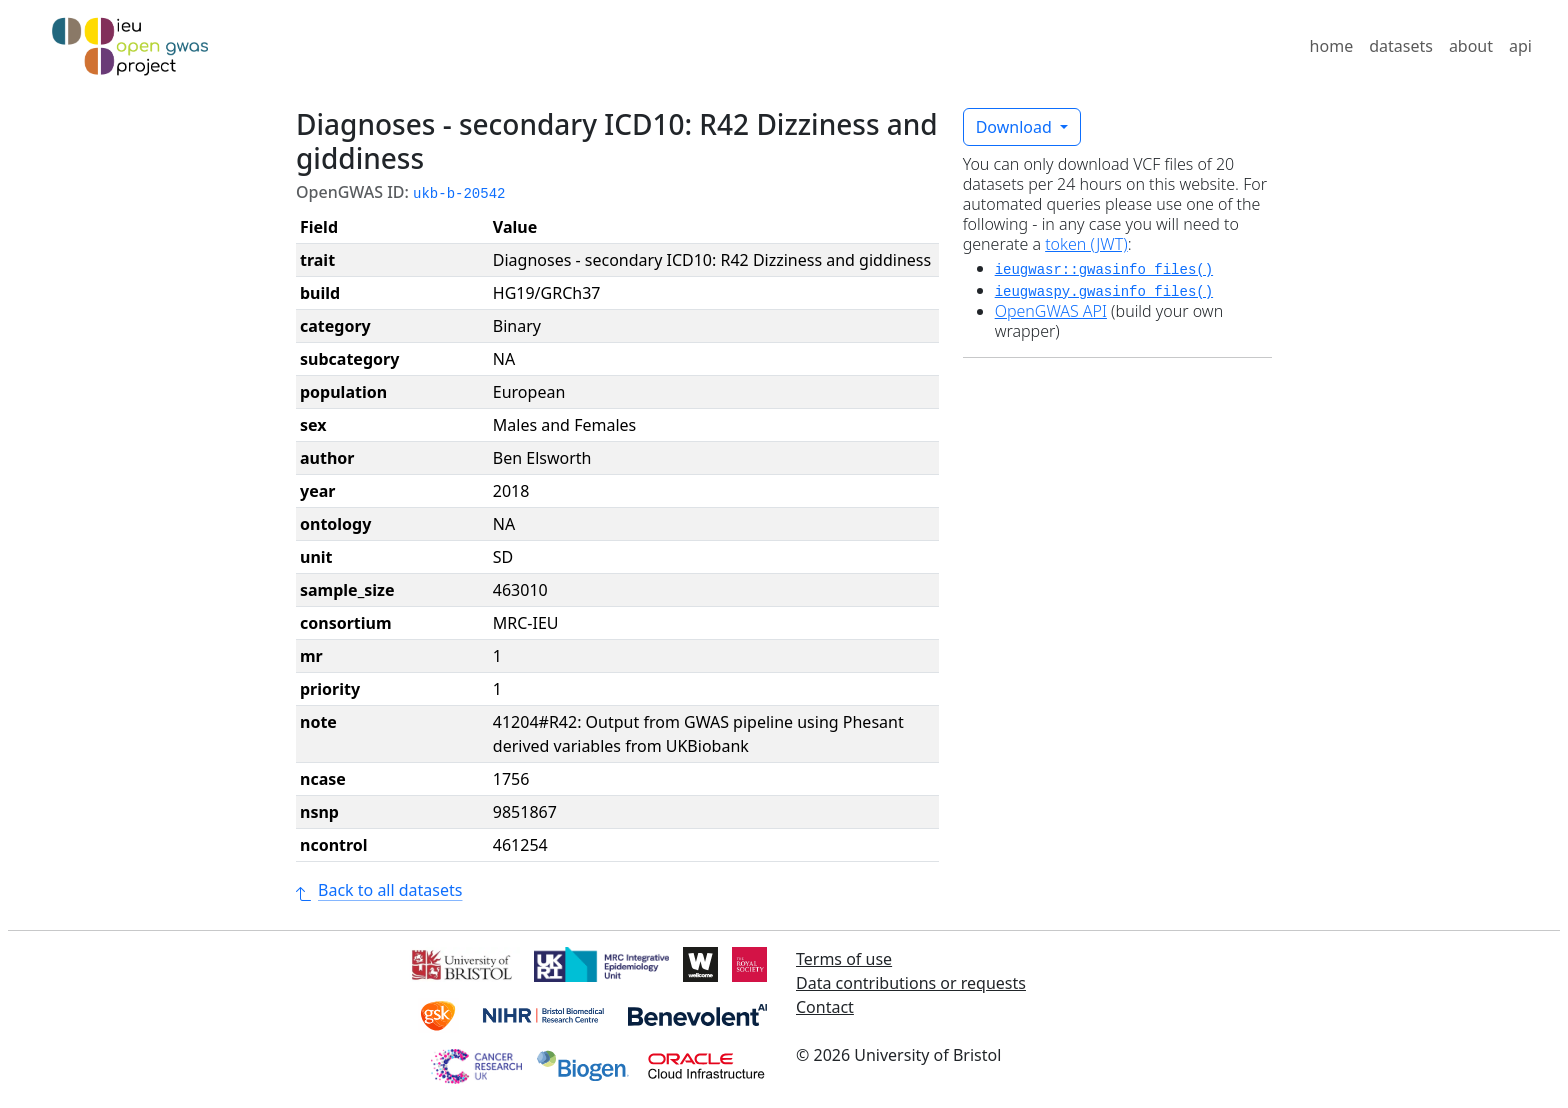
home (1332, 46)
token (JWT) (1086, 244)
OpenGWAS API (1051, 311)
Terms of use (844, 959)
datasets (1401, 46)
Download (1016, 127)
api (1520, 46)
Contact (825, 1007)
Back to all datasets (379, 890)
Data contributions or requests (911, 983)
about (1471, 46)
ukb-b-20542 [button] (459, 194)
